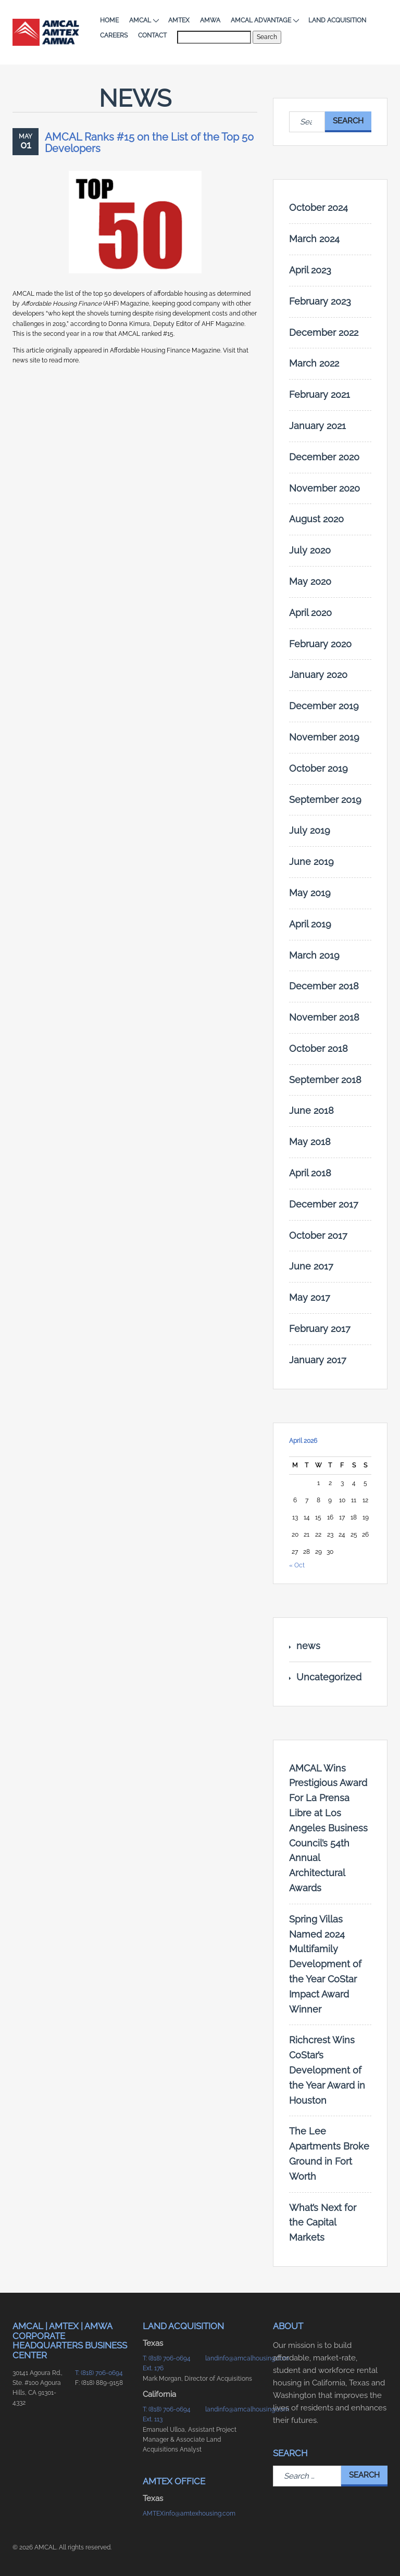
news (308, 1645)
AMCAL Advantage (264, 20)
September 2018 (325, 1079)
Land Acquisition (337, 20)
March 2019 (314, 955)
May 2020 (310, 581)
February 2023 (320, 301)
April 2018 (310, 1172)
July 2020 (310, 550)
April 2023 (310, 270)
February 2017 (320, 1328)
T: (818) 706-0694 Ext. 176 (167, 2363)
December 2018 (324, 986)
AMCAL (143, 20)
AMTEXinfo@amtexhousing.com (169, 2513)
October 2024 (318, 207)
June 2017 (311, 1266)
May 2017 (309, 1297)
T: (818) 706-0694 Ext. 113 (167, 2414)
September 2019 (325, 799)
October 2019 (318, 768)
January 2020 (318, 674)
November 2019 (324, 737)
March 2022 (314, 363)
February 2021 (319, 394)
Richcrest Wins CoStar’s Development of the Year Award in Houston (327, 2069)
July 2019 (309, 830)
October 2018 (318, 1048)
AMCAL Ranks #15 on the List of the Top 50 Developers (149, 143)
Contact (152, 35)
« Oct (297, 1565)
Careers (114, 35)
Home (109, 20)
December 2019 (324, 705)
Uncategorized (328, 1677)
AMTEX (179, 20)
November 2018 (324, 1017)
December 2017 (323, 1204)
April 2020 (310, 612)
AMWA (210, 20)
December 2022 (323, 332)
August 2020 (316, 518)
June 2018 (311, 1110)
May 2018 (310, 1141)
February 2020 (320, 643)
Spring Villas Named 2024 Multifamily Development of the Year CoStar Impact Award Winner (325, 1964)
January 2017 (317, 1359)
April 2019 (310, 924)
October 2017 (318, 1235)
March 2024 (314, 238)
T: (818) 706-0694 (99, 2373)
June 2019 (311, 861)
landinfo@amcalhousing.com (231, 2358)
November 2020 (324, 488)
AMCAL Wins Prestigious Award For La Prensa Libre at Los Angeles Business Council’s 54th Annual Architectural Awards (328, 1828)
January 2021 (317, 425)
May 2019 (310, 892)
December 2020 (324, 456)
